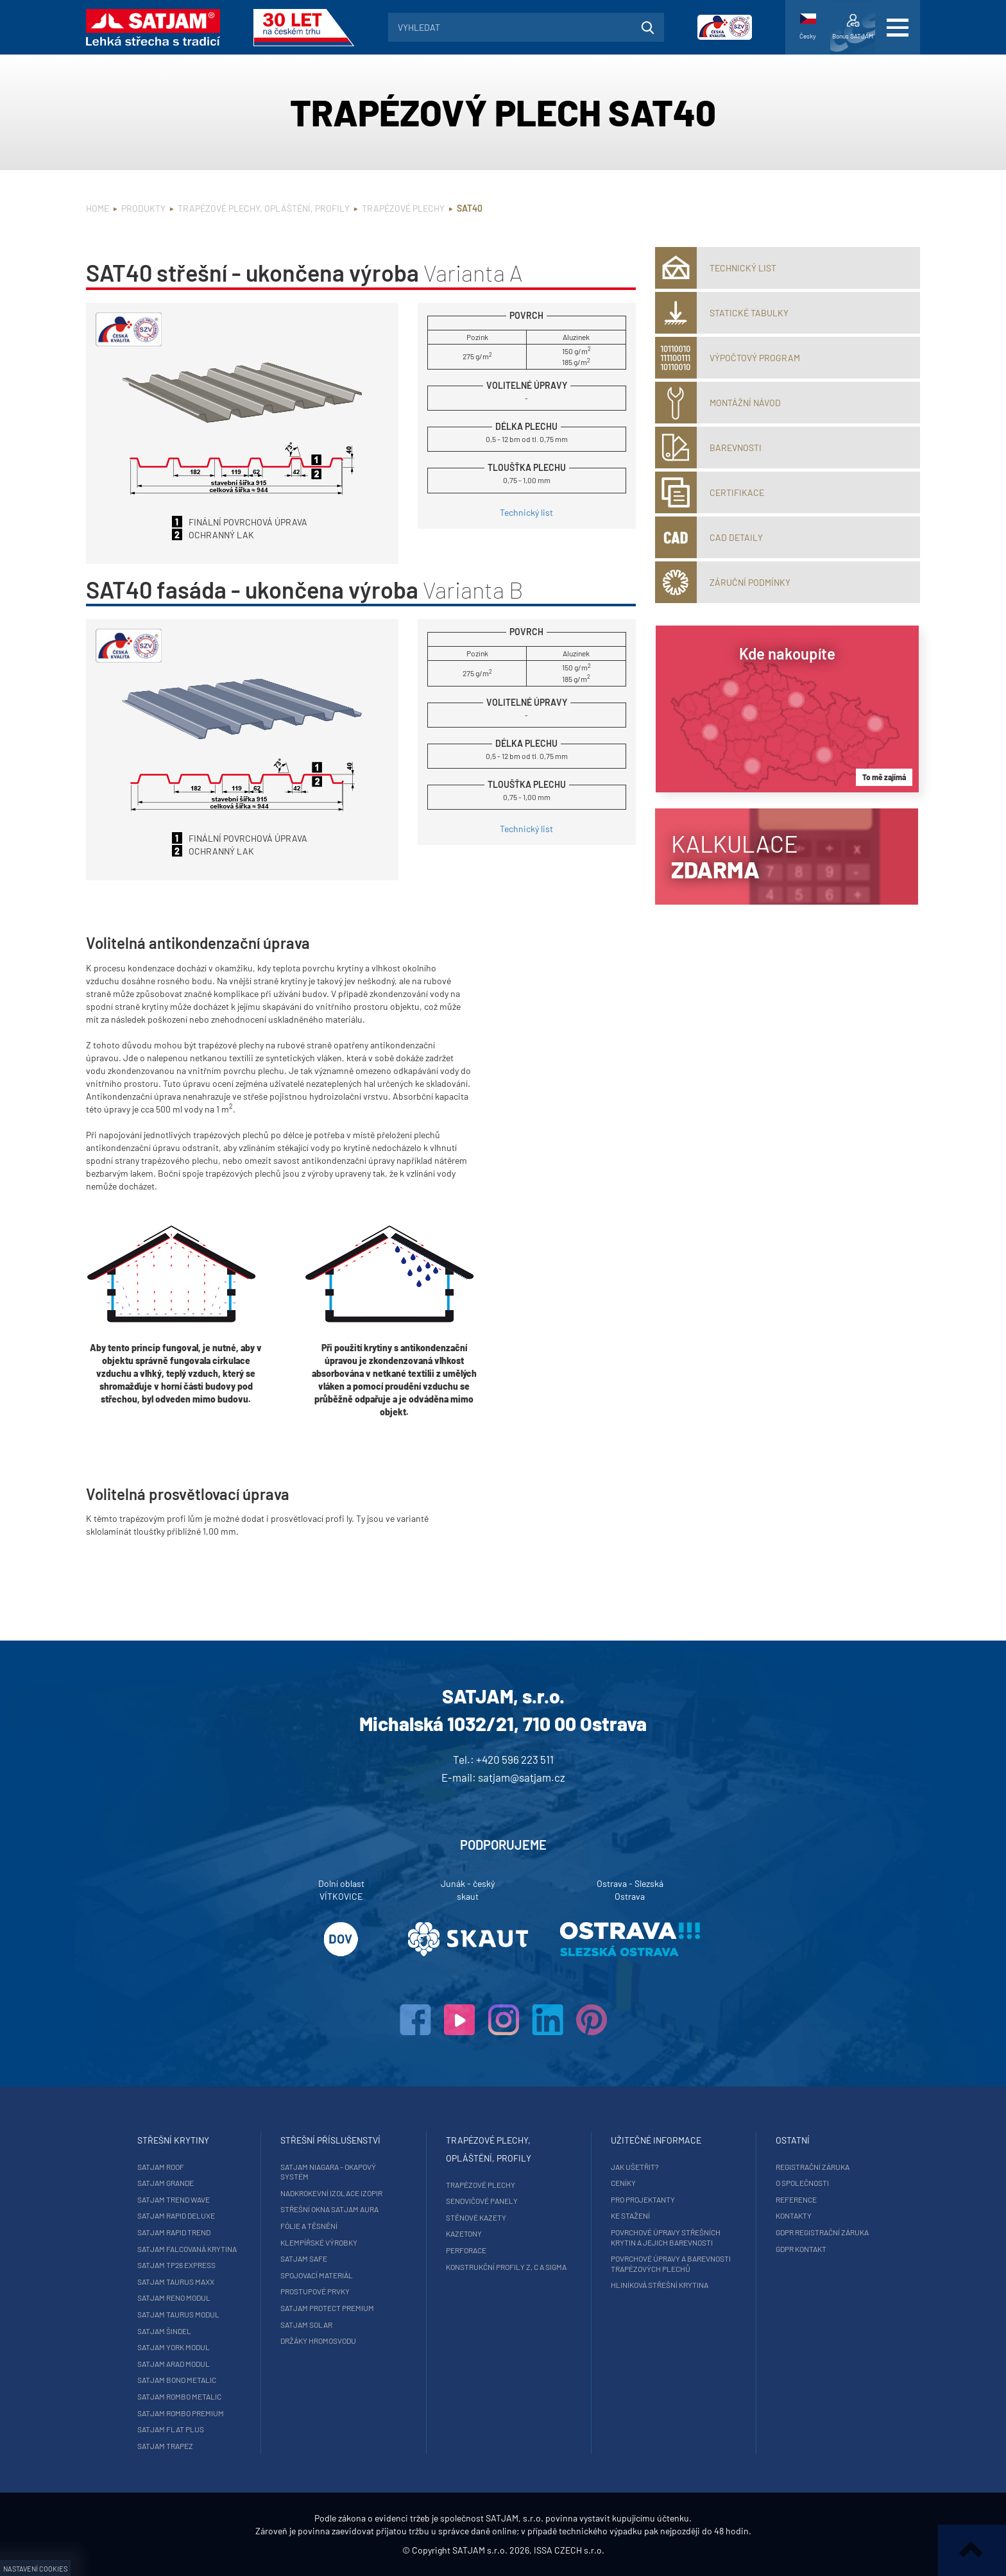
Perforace (466, 2250)
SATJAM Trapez (165, 2445)
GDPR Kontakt (801, 2248)
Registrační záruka (812, 2166)
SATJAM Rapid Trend (173, 2232)
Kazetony (464, 2233)
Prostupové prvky (315, 2291)
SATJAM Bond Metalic (176, 2379)
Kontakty (794, 2215)
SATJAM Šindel (164, 2330)
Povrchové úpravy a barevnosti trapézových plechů (671, 2263)
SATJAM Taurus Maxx (175, 2281)
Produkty (143, 208)
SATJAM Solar (306, 2324)
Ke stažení (630, 2215)
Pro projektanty (643, 2199)
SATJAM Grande (165, 2182)
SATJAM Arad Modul (173, 2363)
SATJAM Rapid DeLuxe (176, 2215)
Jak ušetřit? (635, 2166)
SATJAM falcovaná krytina (187, 2248)
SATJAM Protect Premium (327, 2307)
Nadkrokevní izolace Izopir (331, 2192)
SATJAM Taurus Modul (178, 2314)
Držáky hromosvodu (318, 2340)
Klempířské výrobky (318, 2242)
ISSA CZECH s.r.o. (569, 2550)
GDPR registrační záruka (822, 2232)
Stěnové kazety (476, 2217)
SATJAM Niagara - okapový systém (328, 2171)
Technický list (526, 512)
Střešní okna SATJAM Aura (329, 2209)
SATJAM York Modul (173, 2346)
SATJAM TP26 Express (176, 2264)
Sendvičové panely (482, 2200)
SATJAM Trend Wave (173, 2199)
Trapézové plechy (403, 208)
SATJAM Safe (303, 2258)
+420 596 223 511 (515, 1759)
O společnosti (802, 2182)
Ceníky (623, 2182)
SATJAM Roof (160, 2166)
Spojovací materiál (316, 2275)
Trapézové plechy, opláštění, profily (264, 208)
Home (97, 208)
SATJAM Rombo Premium (180, 2413)
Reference (796, 2199)
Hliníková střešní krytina (659, 2284)
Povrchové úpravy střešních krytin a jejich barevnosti (665, 2237)
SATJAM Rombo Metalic (179, 2396)
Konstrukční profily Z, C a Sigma (506, 2266)
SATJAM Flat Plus (170, 2429)
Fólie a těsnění (308, 2225)
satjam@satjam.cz (521, 1777)
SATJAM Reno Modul (173, 2297)
